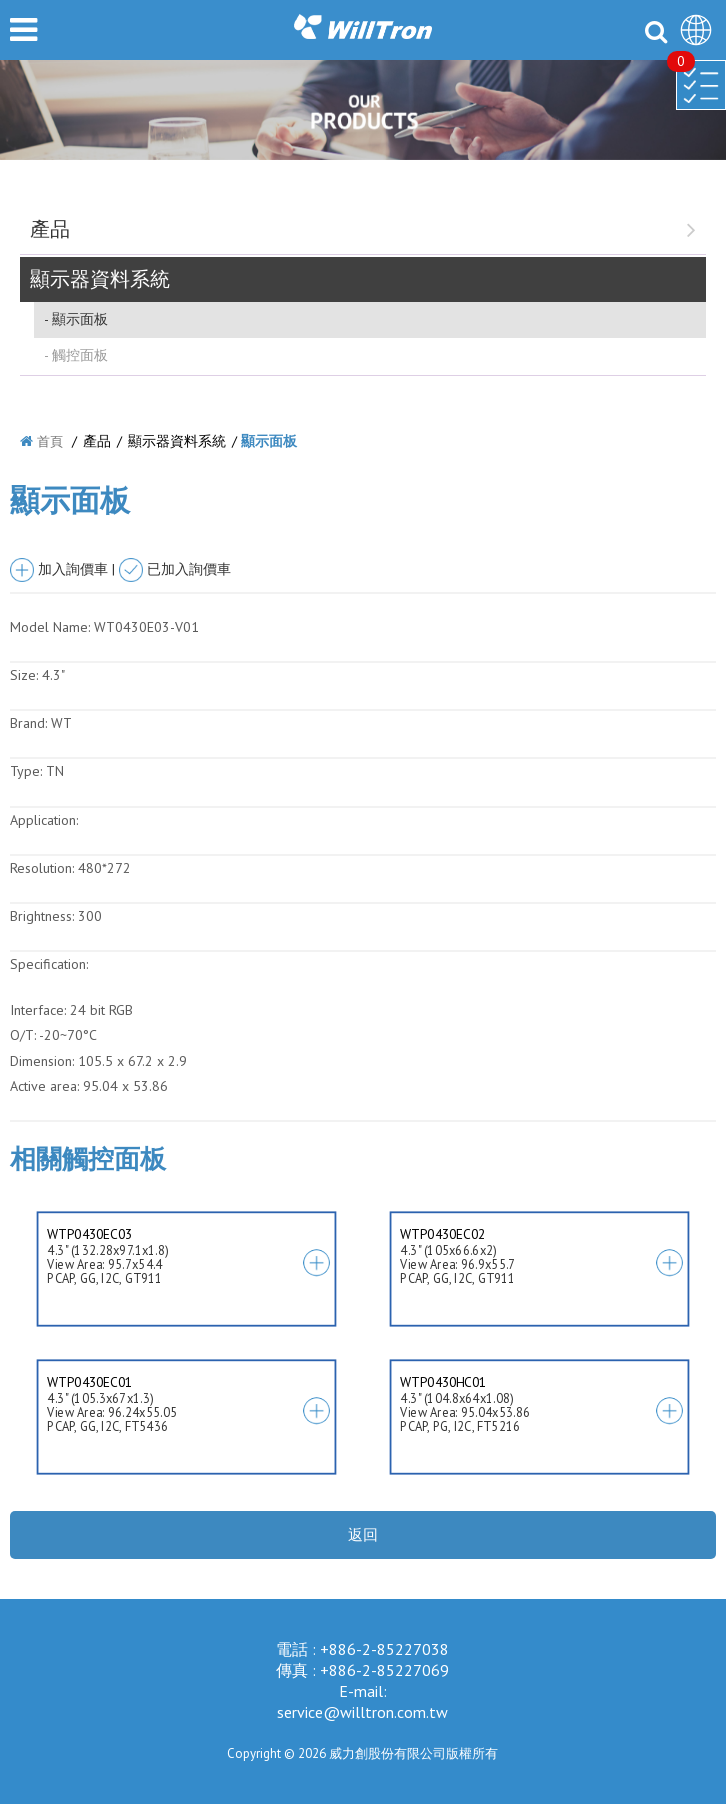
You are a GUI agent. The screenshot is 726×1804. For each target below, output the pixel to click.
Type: (28, 771)
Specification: (49, 964)
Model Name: (50, 627)
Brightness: (42, 916)
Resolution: (42, 868)
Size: (24, 675)
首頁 (50, 441)
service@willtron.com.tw (362, 1712)
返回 (363, 1534)
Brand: (28, 723)
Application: (44, 820)
